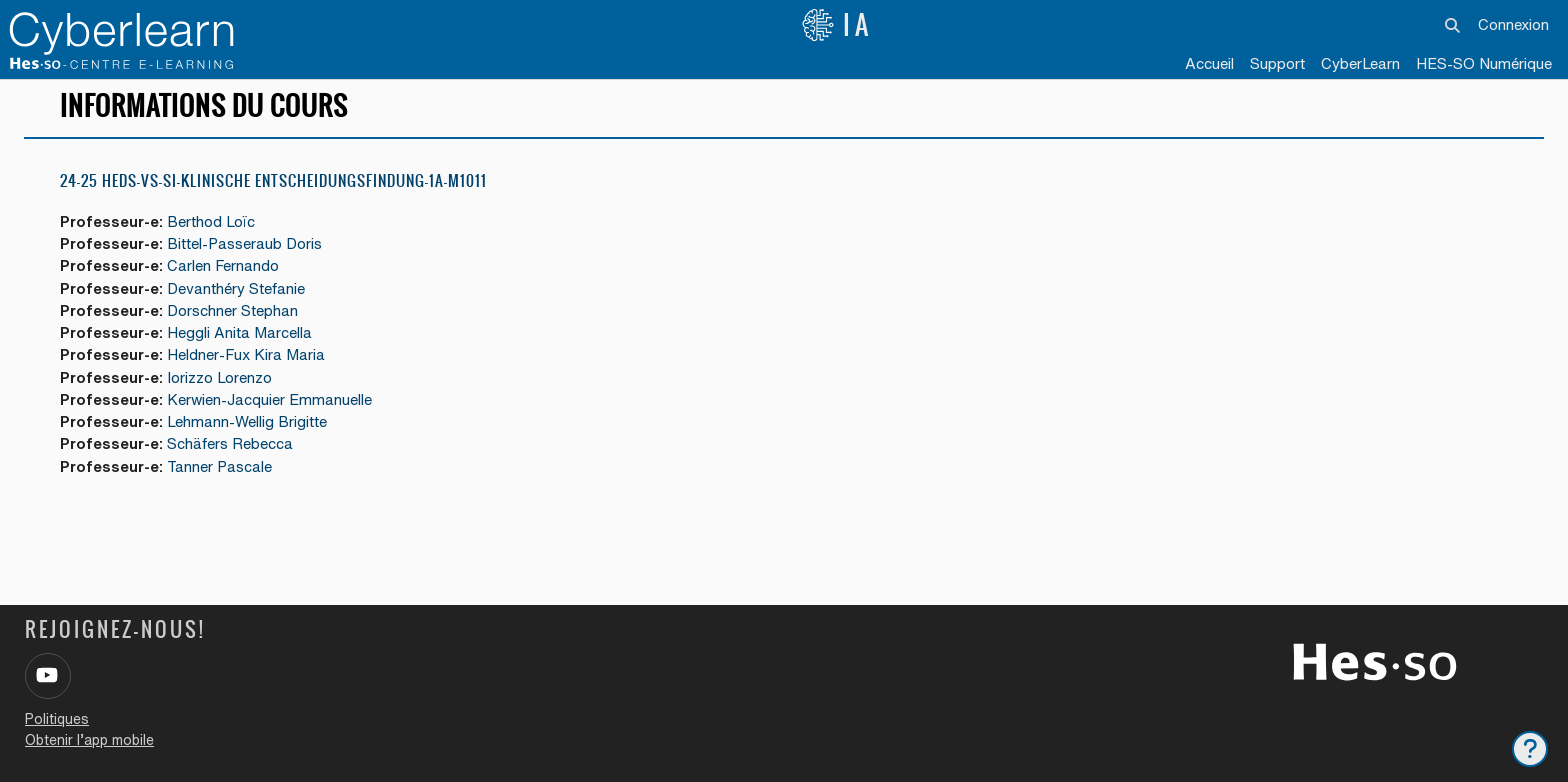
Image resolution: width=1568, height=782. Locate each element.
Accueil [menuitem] (1209, 63)
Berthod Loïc (214, 230)
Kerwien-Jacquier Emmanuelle (273, 410)
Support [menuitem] (1277, 63)
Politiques (57, 719)
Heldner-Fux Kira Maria (249, 365)
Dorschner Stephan (235, 320)
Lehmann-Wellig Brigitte (250, 432)
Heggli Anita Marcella (242, 342)
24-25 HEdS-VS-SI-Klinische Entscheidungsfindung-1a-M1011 (273, 189)
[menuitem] (1360, 65)
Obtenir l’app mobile (89, 740)
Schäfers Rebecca (233, 455)
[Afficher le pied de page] (1530, 749)
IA (837, 25)
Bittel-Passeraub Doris (247, 252)
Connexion (1513, 24)
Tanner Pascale (223, 477)
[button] (1452, 25)
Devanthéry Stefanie (239, 297)
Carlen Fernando (226, 275)
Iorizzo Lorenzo (222, 387)
